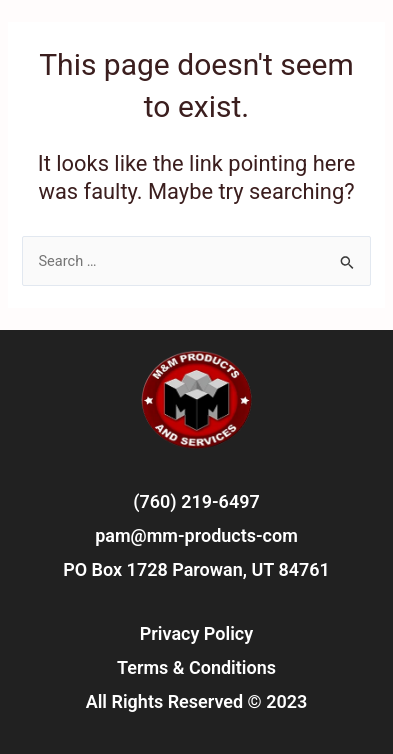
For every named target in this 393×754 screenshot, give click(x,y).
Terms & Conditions (196, 667)
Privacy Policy (196, 633)
